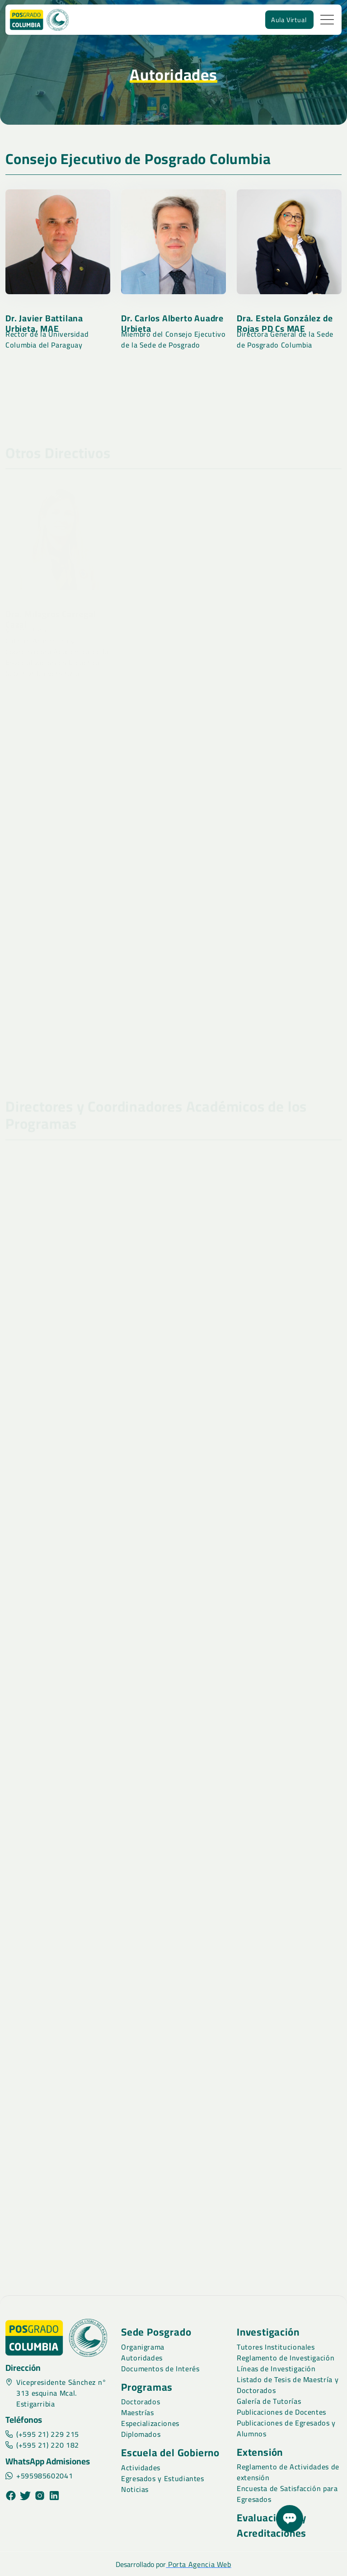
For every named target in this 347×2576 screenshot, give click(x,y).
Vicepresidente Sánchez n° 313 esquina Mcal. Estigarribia (56, 2393)
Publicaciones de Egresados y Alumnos (286, 2428)
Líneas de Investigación (276, 2368)
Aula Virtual (289, 20)
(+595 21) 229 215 (42, 2434)
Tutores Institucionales (276, 2346)
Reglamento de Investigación (285, 2357)
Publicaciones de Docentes (281, 2412)
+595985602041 (39, 2475)
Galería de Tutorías (269, 2401)
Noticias (135, 2489)
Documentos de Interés (160, 2368)
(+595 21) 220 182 (42, 2445)
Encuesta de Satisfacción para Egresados (287, 2494)
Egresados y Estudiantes (162, 2478)
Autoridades (142, 2357)
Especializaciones (150, 2423)
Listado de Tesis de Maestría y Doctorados (287, 2385)
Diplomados (140, 2434)
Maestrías (137, 2412)
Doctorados (140, 2401)
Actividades (140, 2467)
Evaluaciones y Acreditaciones (271, 2525)
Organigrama (142, 2346)
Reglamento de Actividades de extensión (288, 2472)
